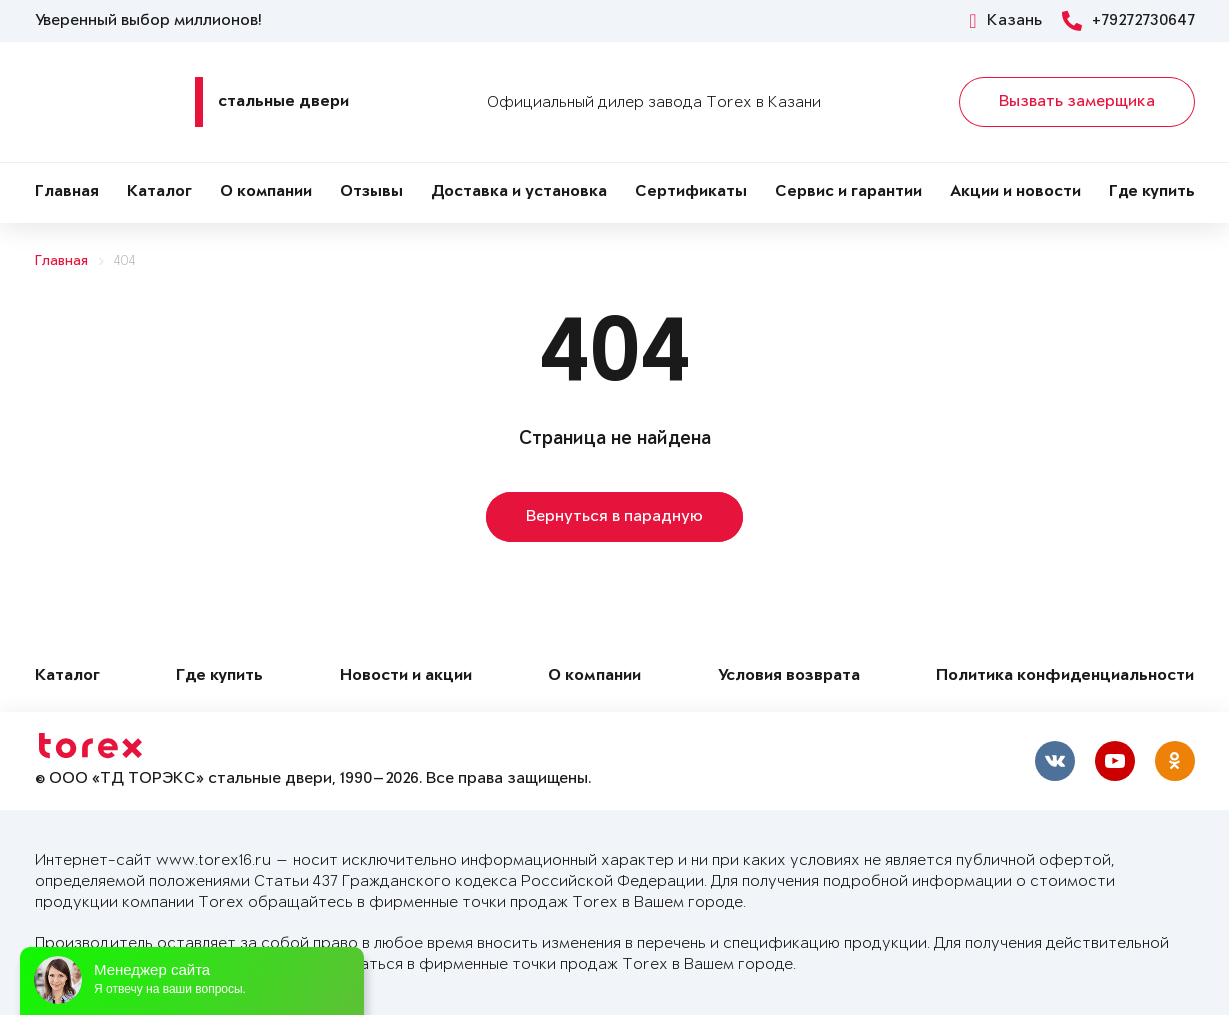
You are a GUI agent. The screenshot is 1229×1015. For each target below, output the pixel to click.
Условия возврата (789, 676)
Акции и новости (1015, 192)
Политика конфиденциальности (1065, 676)
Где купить (1152, 192)
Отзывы (371, 192)
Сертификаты (691, 192)
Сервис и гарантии (848, 192)
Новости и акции (406, 676)
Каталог (159, 192)
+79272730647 (1128, 21)
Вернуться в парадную (614, 517)
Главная (67, 192)
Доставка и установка (519, 192)
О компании (266, 192)
